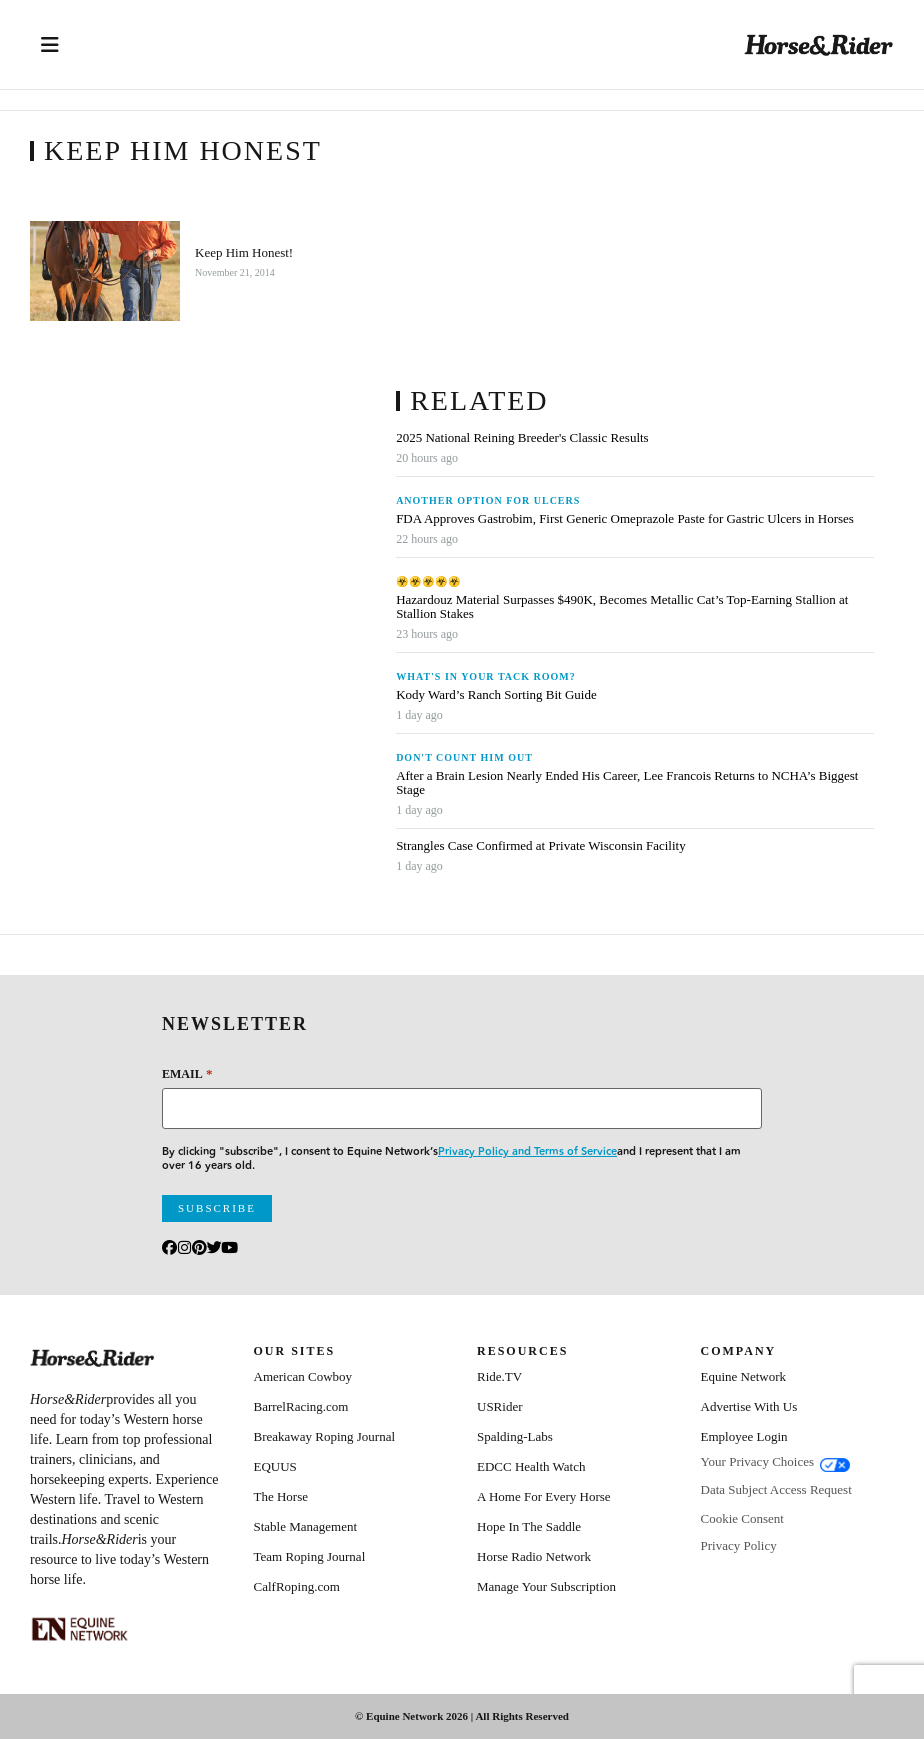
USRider (500, 1406)
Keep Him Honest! (244, 253)
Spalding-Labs (515, 1436)
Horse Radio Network (534, 1556)
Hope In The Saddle (529, 1526)
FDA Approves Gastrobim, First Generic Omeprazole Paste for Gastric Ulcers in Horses (625, 519)
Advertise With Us (749, 1406)
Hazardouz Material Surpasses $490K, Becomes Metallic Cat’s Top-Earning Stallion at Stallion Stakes (622, 607)
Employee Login (744, 1436)
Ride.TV (499, 1376)
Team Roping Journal (310, 1556)
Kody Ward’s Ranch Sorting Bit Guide (498, 695)
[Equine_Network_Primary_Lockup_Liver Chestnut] (80, 1629)
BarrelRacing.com (301, 1406)
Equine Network (744, 1376)
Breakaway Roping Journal (325, 1436)
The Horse (281, 1496)
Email (187, 1073)
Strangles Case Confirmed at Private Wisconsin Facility (541, 846)
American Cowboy (303, 1376)
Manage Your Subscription (546, 1586)
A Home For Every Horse (544, 1496)
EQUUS (275, 1466)
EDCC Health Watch (531, 1466)
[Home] (819, 44)
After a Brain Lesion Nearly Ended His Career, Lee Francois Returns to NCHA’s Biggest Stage (627, 783)
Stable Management (306, 1526)
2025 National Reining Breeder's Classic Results (522, 438)
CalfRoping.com (297, 1586)
